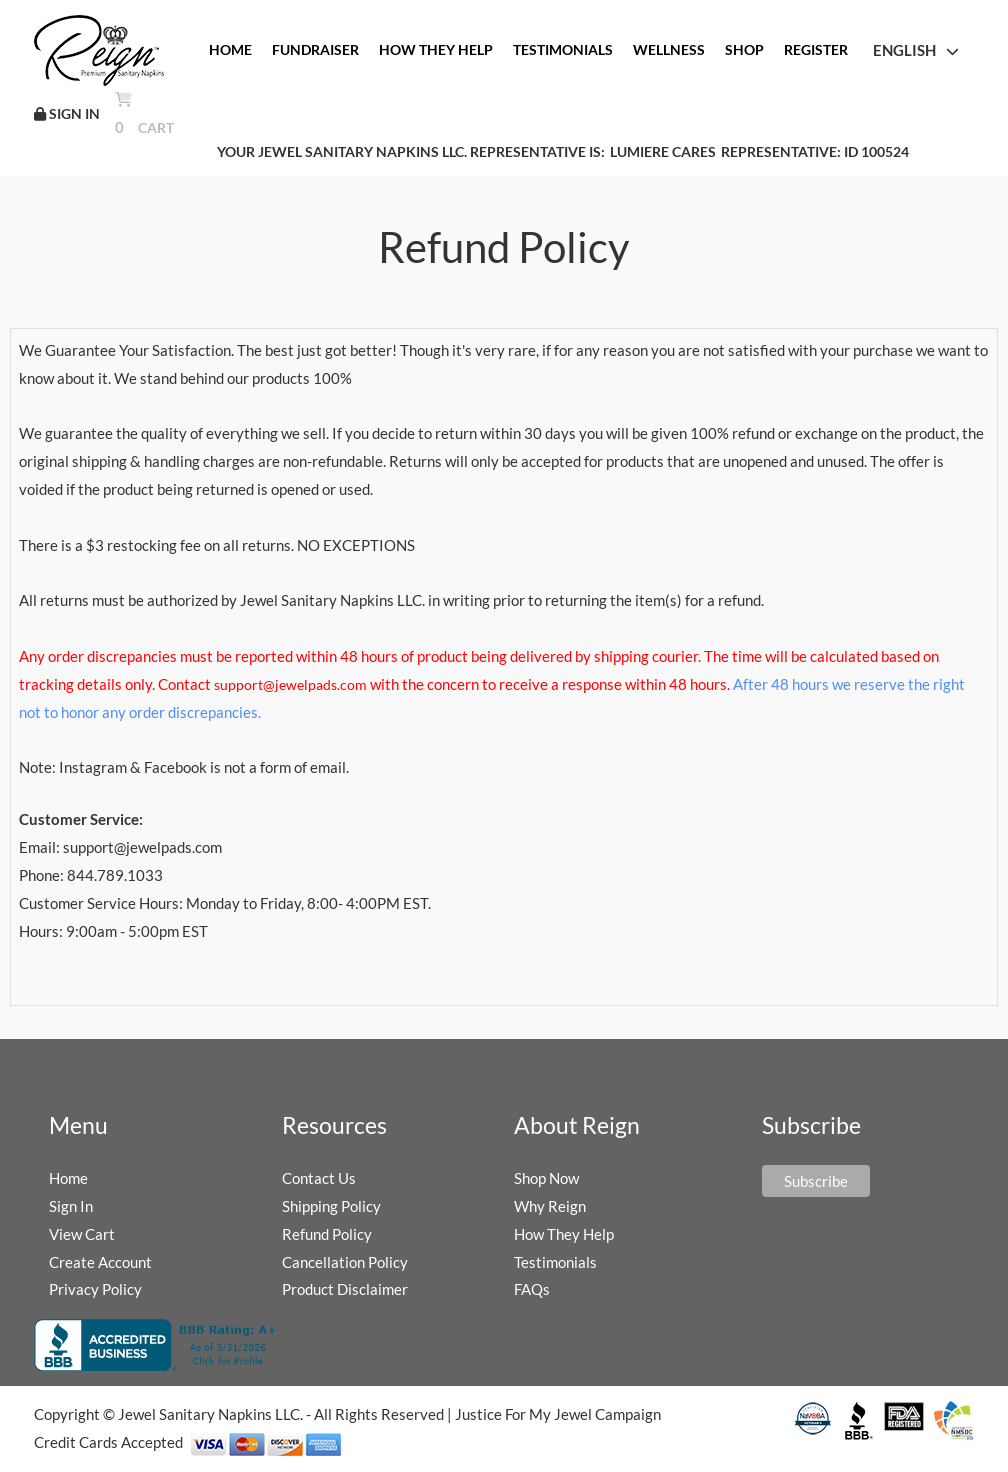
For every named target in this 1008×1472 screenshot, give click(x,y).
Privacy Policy (95, 1289)
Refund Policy (327, 1234)
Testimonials (555, 1262)
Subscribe (816, 1181)
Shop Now (546, 1178)
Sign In (71, 1206)
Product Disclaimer (345, 1289)
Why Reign (550, 1206)
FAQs (532, 1289)
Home (68, 1178)
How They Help (564, 1234)
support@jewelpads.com (289, 684)
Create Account (100, 1262)
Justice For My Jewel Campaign (558, 1414)
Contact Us (319, 1178)
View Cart (82, 1234)
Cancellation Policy (345, 1262)
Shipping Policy (331, 1206)
